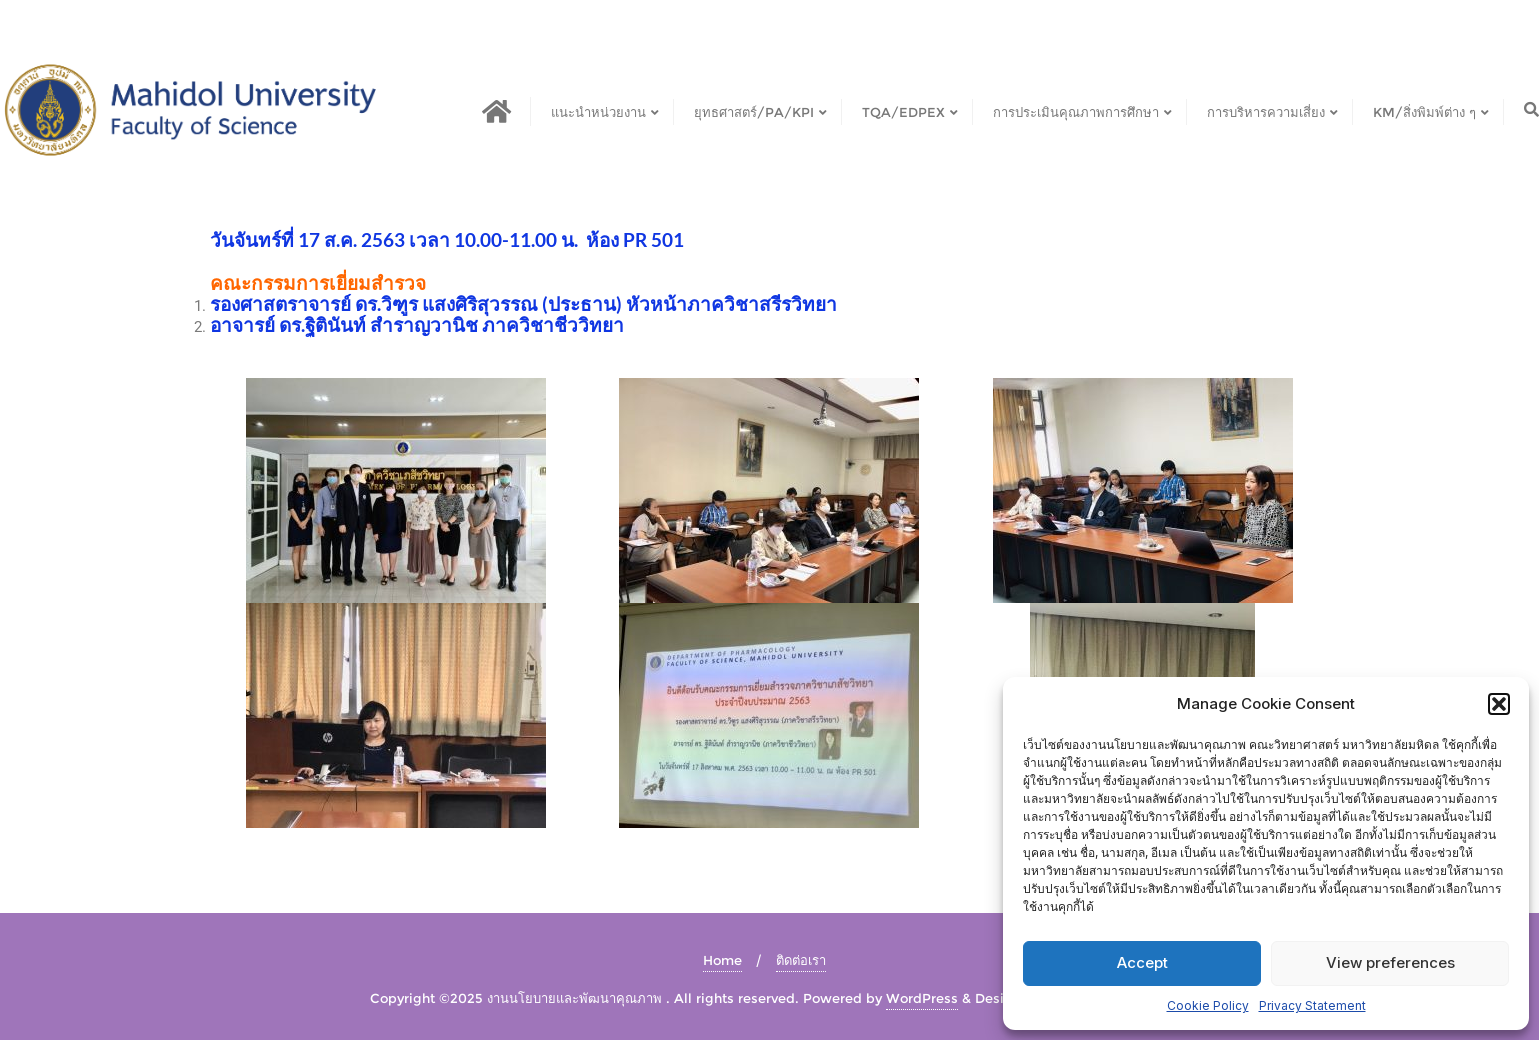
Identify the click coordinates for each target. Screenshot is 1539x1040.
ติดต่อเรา (801, 960)
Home (722, 960)
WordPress (922, 998)
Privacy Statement (1312, 1005)
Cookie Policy (1208, 1005)
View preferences (1390, 962)
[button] (1499, 704)
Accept (1142, 962)
